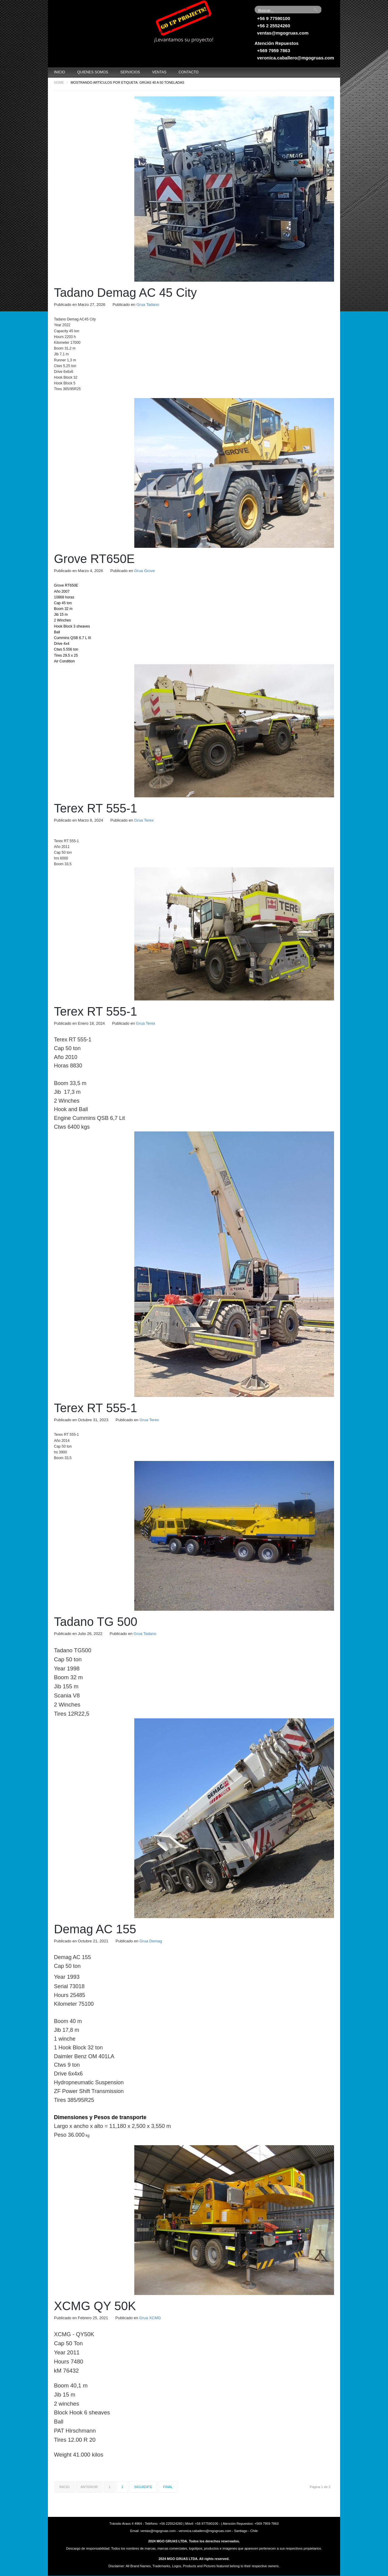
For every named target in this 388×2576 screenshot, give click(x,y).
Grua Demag (150, 1941)
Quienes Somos (92, 72)
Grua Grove (144, 570)
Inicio (59, 72)
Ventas (159, 72)
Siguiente (143, 2487)
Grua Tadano (147, 304)
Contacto (189, 72)
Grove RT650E (94, 558)
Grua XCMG (150, 2318)
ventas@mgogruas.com (283, 32)
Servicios (130, 72)
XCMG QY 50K (95, 2306)
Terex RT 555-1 (95, 808)
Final (167, 2487)
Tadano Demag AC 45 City (125, 292)
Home (59, 82)
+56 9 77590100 (273, 18)
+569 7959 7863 (273, 50)
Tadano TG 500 (95, 1621)
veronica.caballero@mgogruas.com (295, 57)
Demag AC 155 (95, 1929)
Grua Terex (144, 820)
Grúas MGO (93, 22)
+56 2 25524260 (273, 25)
